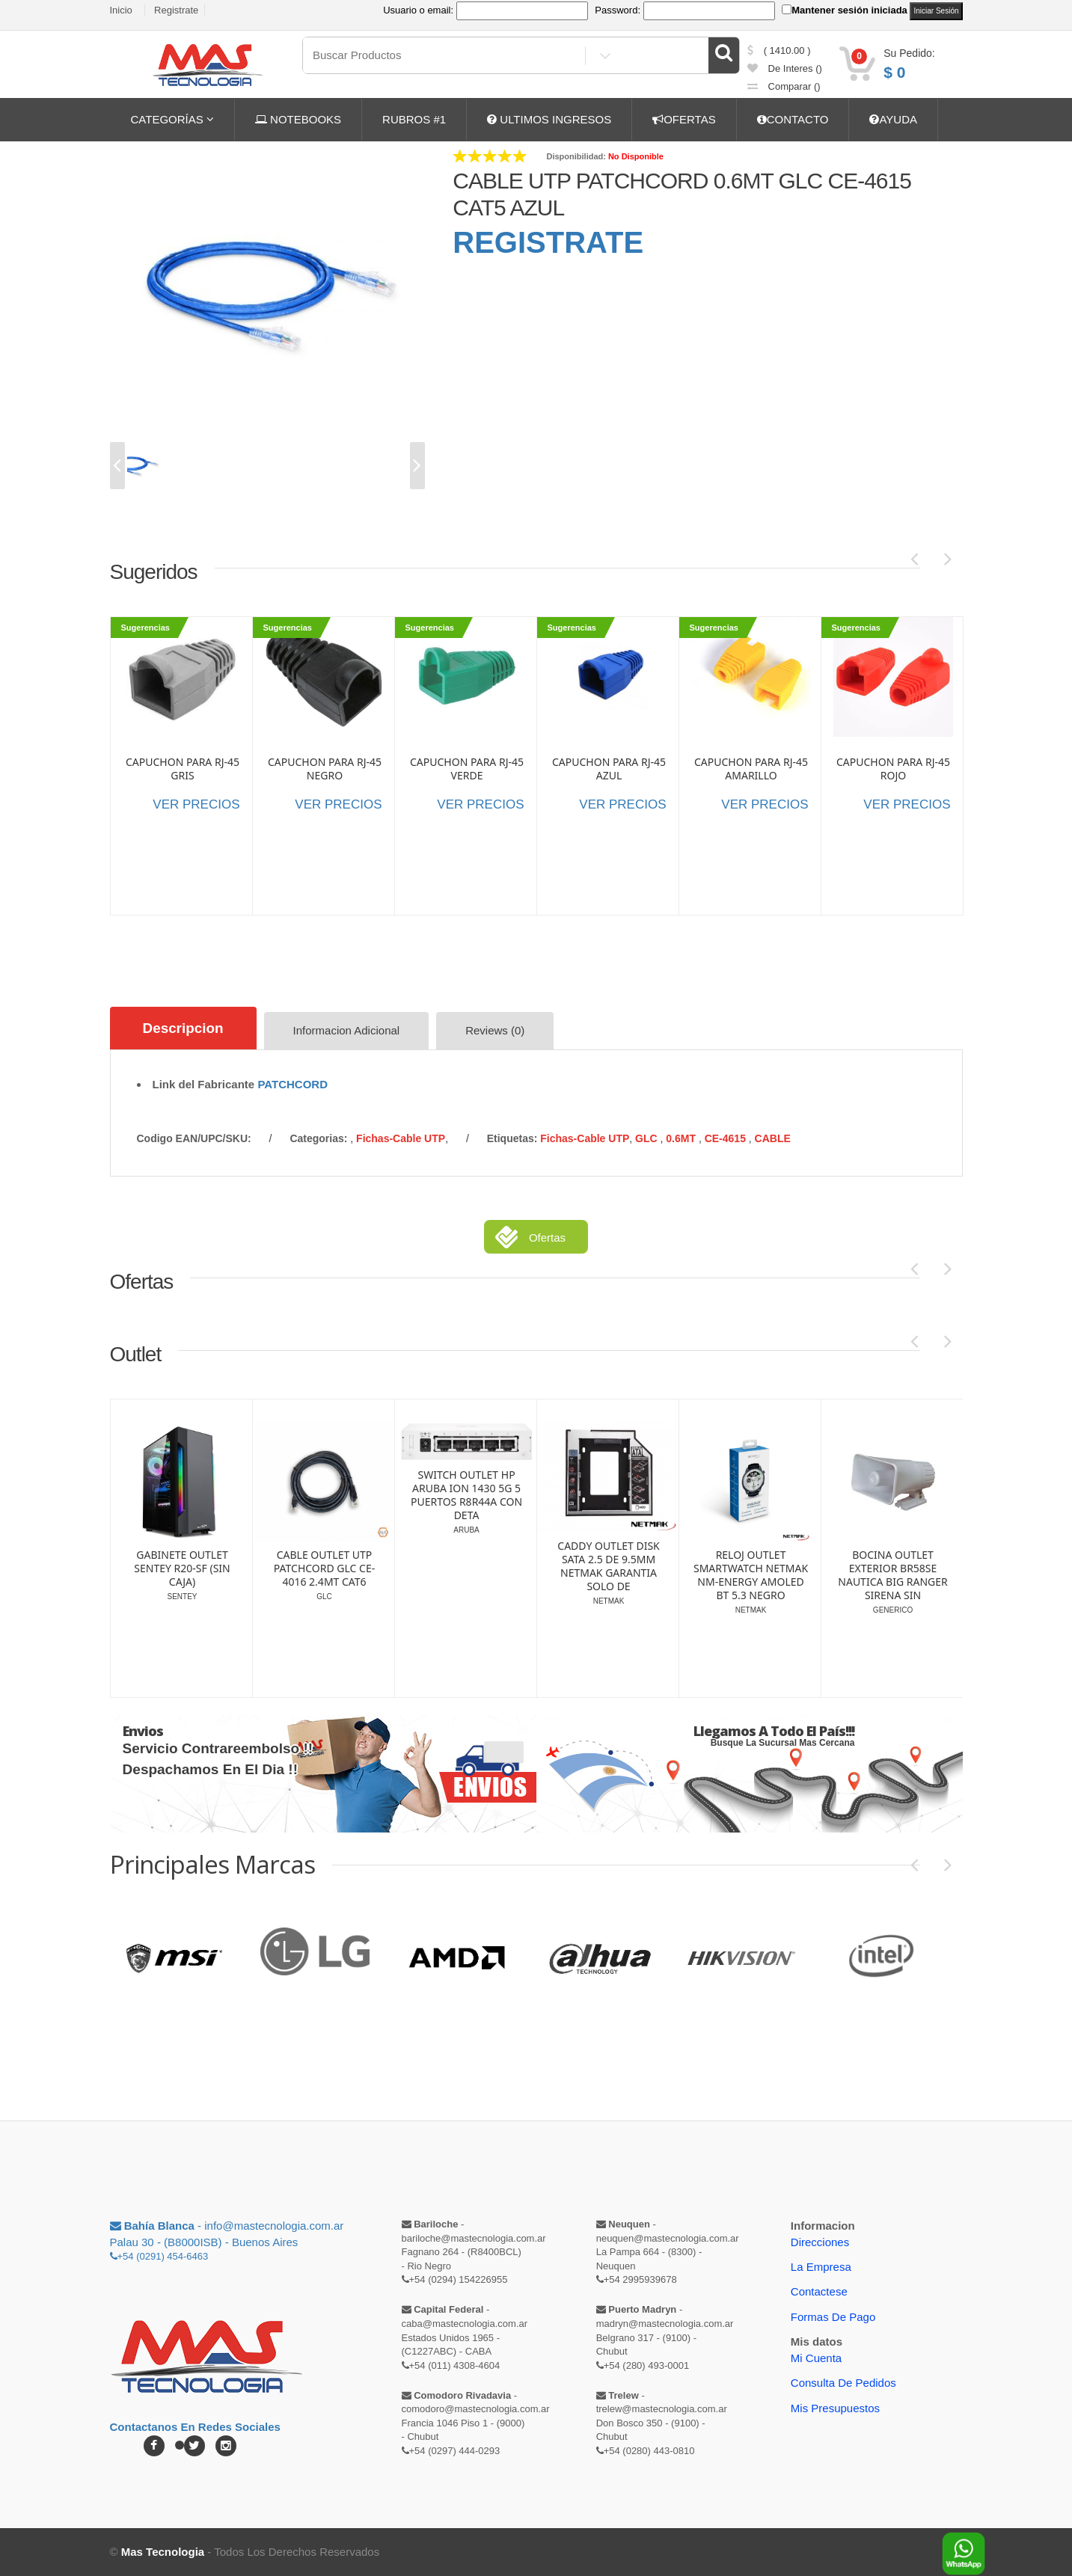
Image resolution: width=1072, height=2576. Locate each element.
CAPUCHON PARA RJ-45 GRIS (182, 768)
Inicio (121, 10)
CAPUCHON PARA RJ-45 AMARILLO (751, 768)
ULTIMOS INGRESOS (549, 119)
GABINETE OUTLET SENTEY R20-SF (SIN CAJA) (324, 1568)
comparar (784, 86)
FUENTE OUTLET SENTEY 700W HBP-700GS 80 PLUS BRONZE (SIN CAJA (182, 1529)
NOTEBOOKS (298, 119)
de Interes (784, 68)
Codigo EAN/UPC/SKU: (194, 1138)
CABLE (773, 1138)
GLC (647, 1138)
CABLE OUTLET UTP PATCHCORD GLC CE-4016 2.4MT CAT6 (466, 1568)
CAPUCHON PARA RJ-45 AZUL (609, 768)
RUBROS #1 (414, 119)
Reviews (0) (495, 1031)
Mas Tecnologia (162, 2551)
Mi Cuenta (816, 2357)
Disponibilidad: (575, 156)
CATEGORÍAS (172, 119)
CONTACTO (793, 119)
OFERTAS (683, 119)
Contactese (819, 2291)
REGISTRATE (548, 242)
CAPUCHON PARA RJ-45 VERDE (467, 768)
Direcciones (820, 2241)
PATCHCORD (292, 1084)
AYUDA (893, 119)
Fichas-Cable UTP (400, 1138)
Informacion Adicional (346, 1031)
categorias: (318, 1138)
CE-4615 (727, 1138)
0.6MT (682, 1138)
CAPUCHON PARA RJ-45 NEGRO (325, 768)
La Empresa (821, 2266)
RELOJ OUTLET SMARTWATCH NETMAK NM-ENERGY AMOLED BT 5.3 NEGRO (893, 1575)
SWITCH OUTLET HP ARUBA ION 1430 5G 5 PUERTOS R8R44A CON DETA (608, 1495)
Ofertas (547, 1237)
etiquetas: (512, 1138)
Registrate (176, 10)
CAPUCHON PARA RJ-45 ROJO (893, 768)
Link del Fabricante (204, 1084)
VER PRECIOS (196, 804)
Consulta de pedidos (843, 2382)
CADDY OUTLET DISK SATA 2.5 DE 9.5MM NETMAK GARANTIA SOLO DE (750, 1566)
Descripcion (183, 1028)
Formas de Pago (833, 2316)
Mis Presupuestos (835, 2407)
